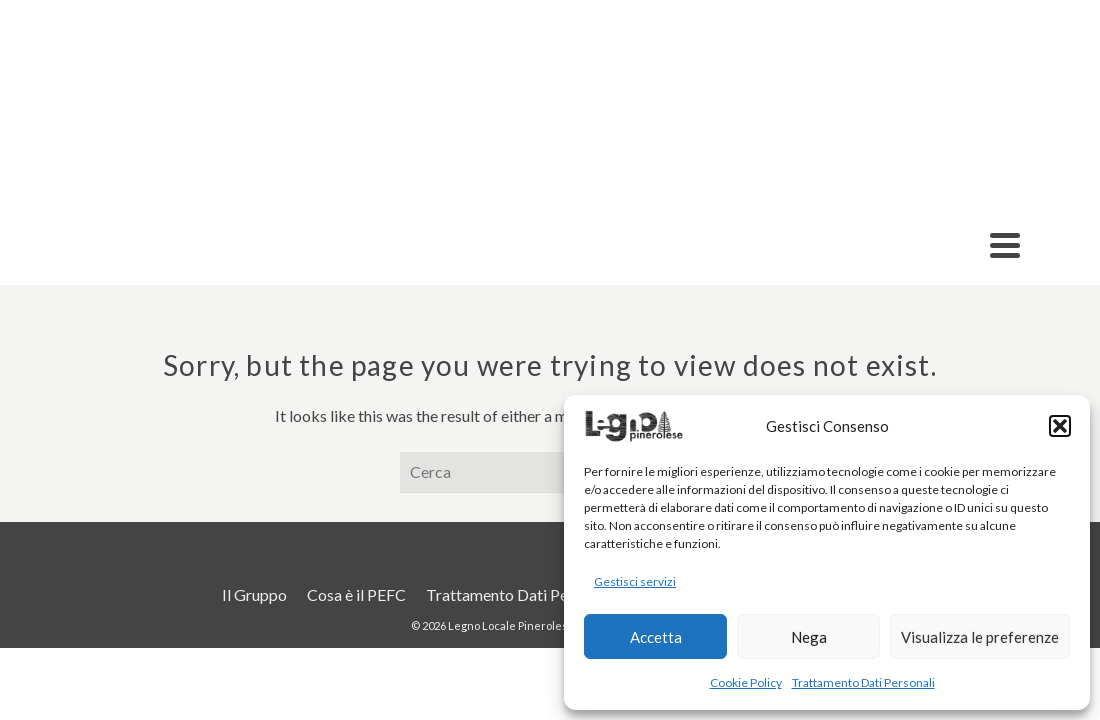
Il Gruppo (113, 187)
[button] (1060, 426)
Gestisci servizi (635, 581)
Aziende (240, 187)
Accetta (656, 637)
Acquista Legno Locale (909, 187)
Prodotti (380, 187)
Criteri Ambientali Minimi (718, 105)
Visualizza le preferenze (980, 637)
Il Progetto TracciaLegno (611, 187)
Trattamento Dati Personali (863, 682)
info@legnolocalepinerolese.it (438, 17)
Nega (809, 637)
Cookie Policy (746, 682)
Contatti (1032, 105)
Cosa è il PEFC (912, 105)
